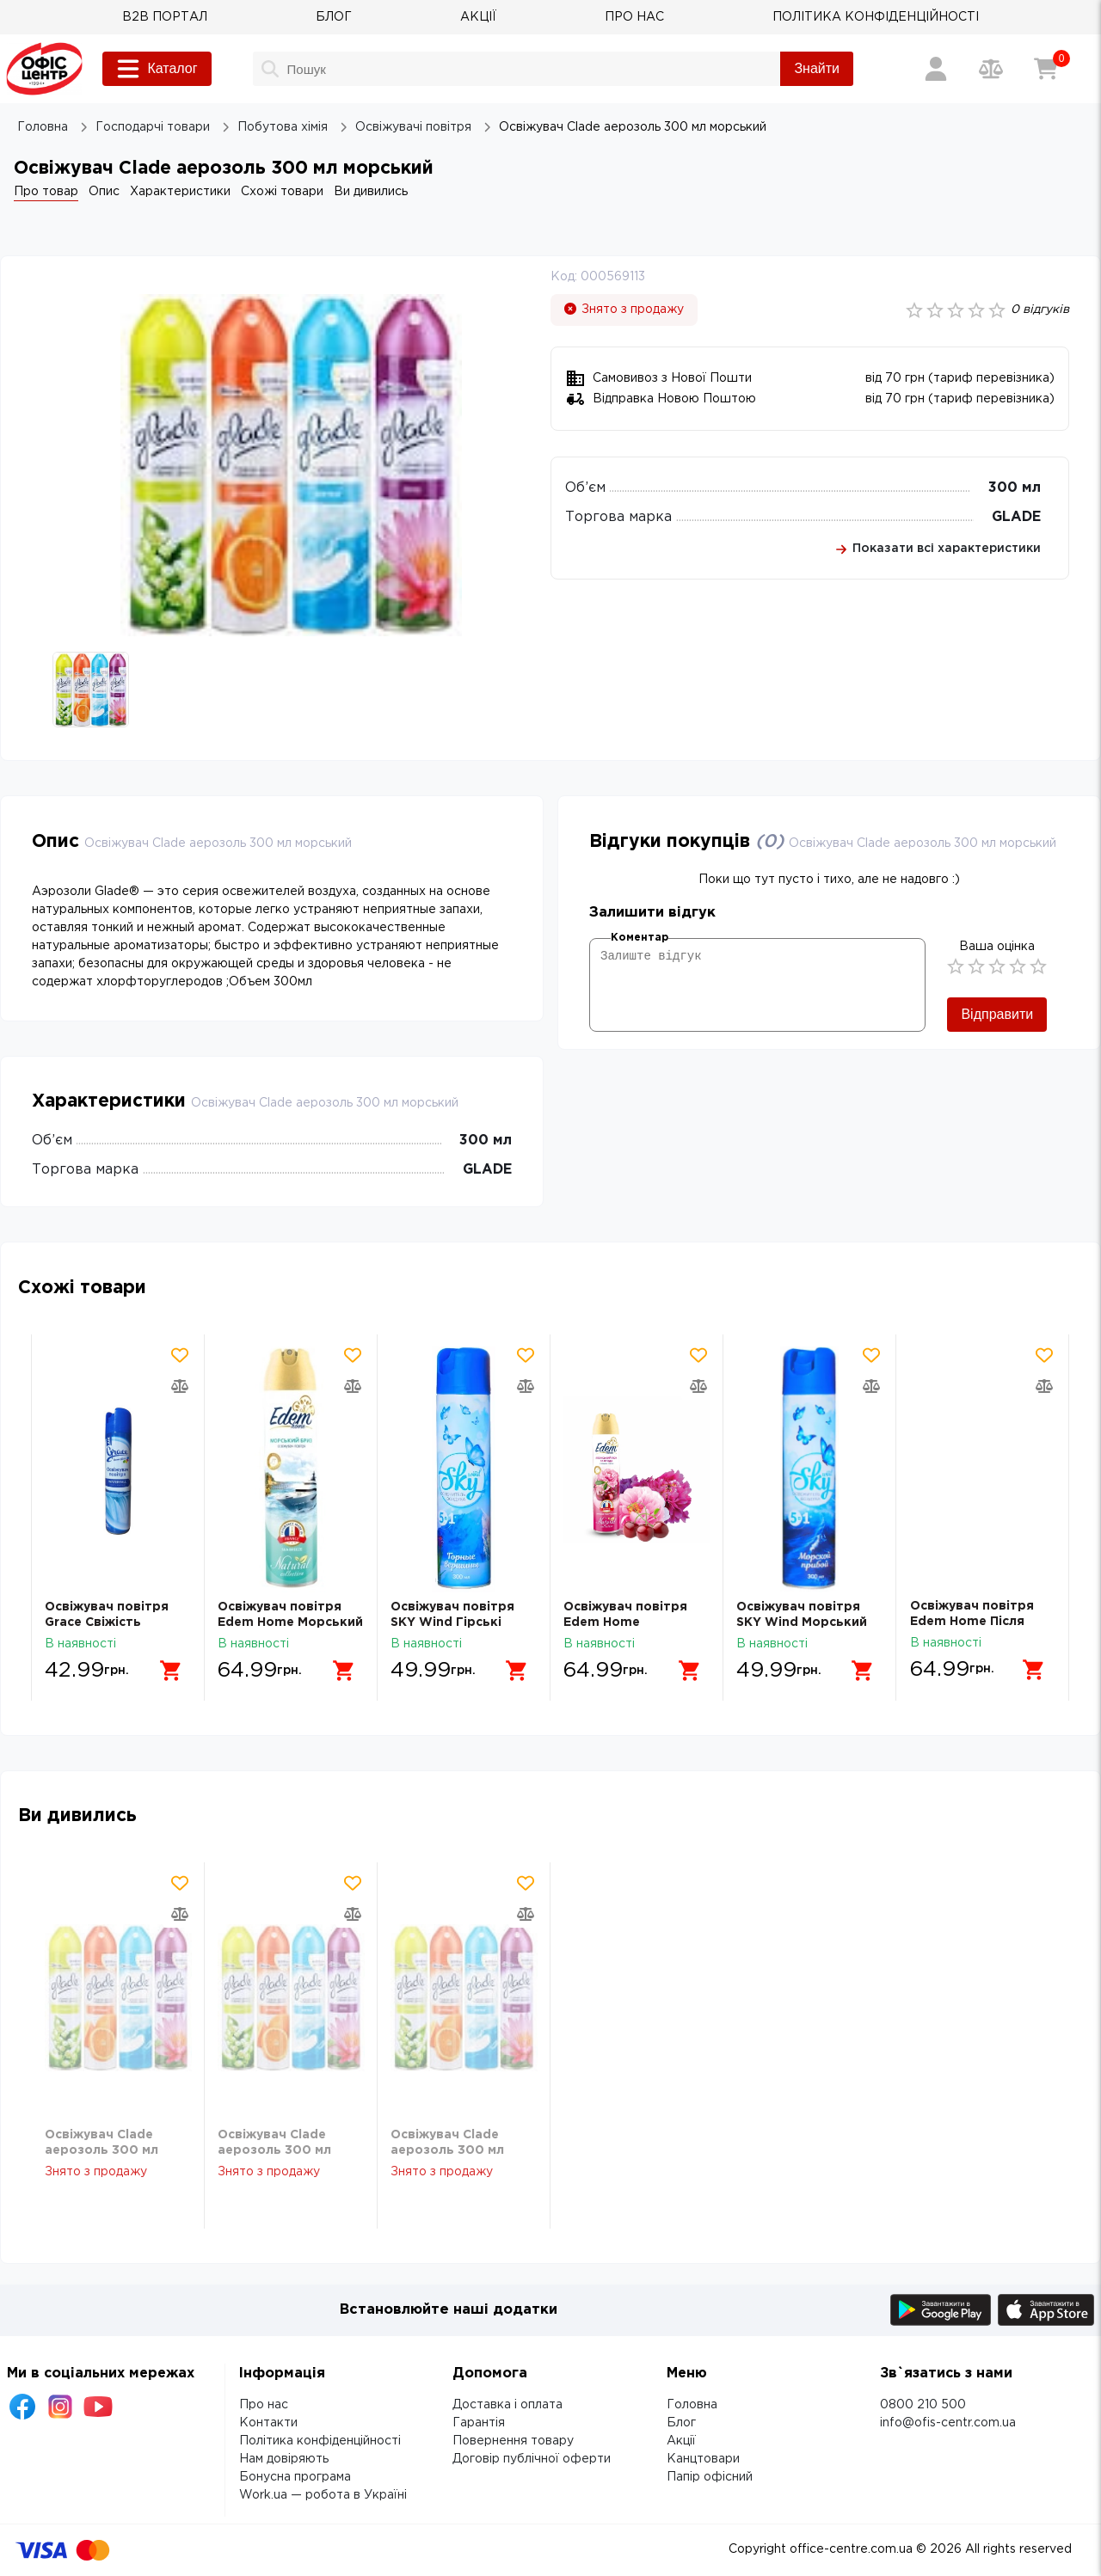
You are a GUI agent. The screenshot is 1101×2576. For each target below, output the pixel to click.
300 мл (1014, 487)
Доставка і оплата (507, 2405)
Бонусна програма (295, 2477)
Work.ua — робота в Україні (323, 2495)
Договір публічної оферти (531, 2459)
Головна (692, 2405)
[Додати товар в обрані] (180, 1355)
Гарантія (478, 2423)
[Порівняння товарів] (991, 69)
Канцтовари (703, 2459)
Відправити (997, 1014)
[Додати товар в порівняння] (180, 1386)
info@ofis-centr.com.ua (948, 2423)
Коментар (639, 937)
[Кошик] (1046, 69)
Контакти (268, 2423)
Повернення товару (513, 2441)
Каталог (156, 69)
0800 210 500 (923, 2405)
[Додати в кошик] (169, 1670)
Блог (681, 2423)
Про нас (263, 2405)
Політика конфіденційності (320, 2441)
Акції (681, 2441)
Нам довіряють (284, 2459)
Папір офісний (710, 2477)
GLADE (1016, 517)
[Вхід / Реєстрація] (935, 69)
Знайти (817, 68)
